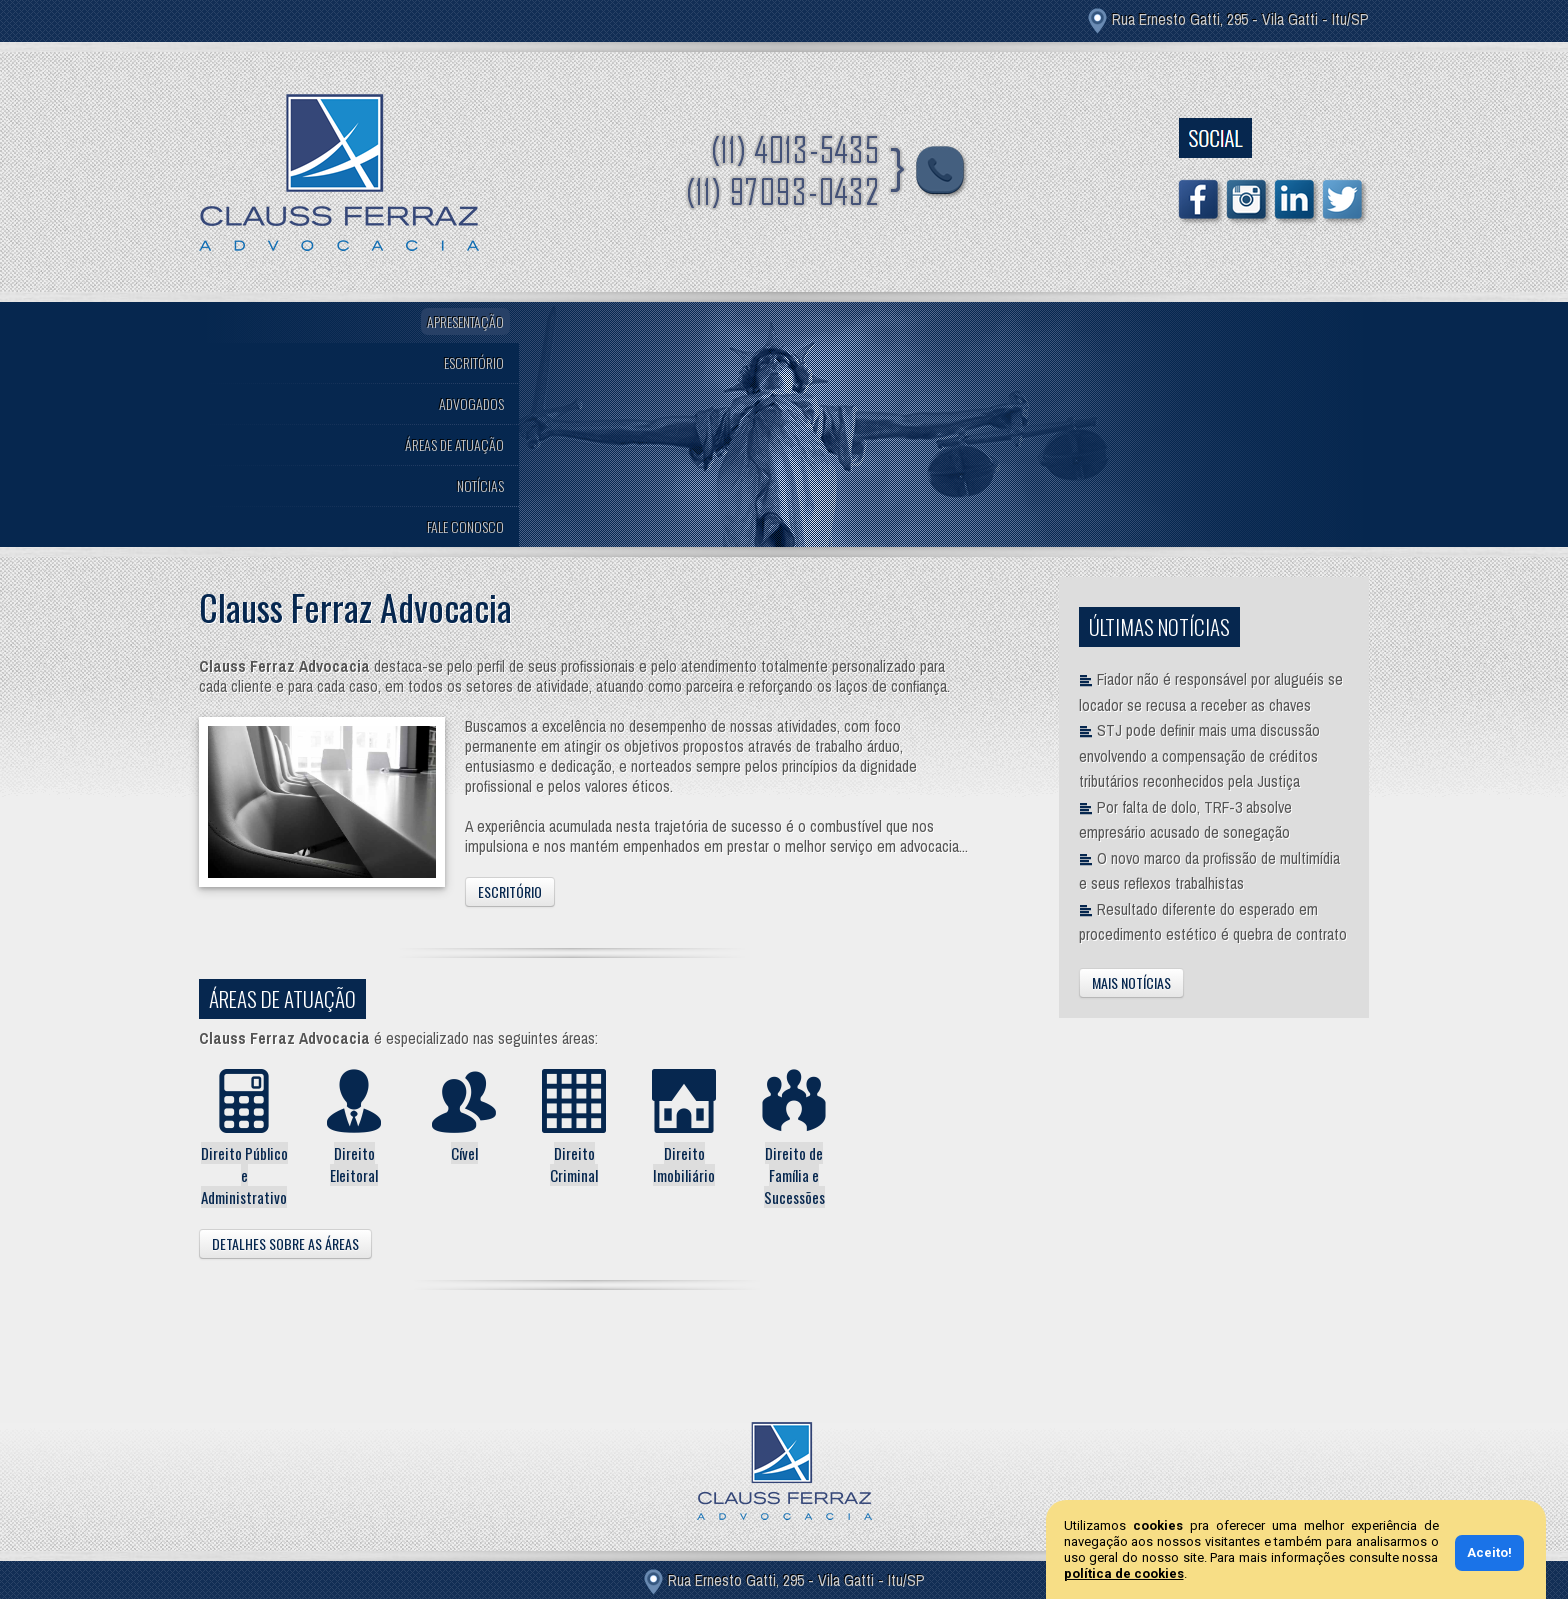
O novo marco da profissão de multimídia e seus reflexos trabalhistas (1209, 871)
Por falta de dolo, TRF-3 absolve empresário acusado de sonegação (1185, 820)
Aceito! (1489, 1552)
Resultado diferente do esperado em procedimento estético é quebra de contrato (1213, 922)
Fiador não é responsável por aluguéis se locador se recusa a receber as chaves (1211, 692)
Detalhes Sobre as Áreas (285, 1243)
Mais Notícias (1131, 982)
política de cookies (1124, 1573)
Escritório (510, 891)
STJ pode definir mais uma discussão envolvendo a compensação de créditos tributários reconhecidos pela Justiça (1199, 756)
